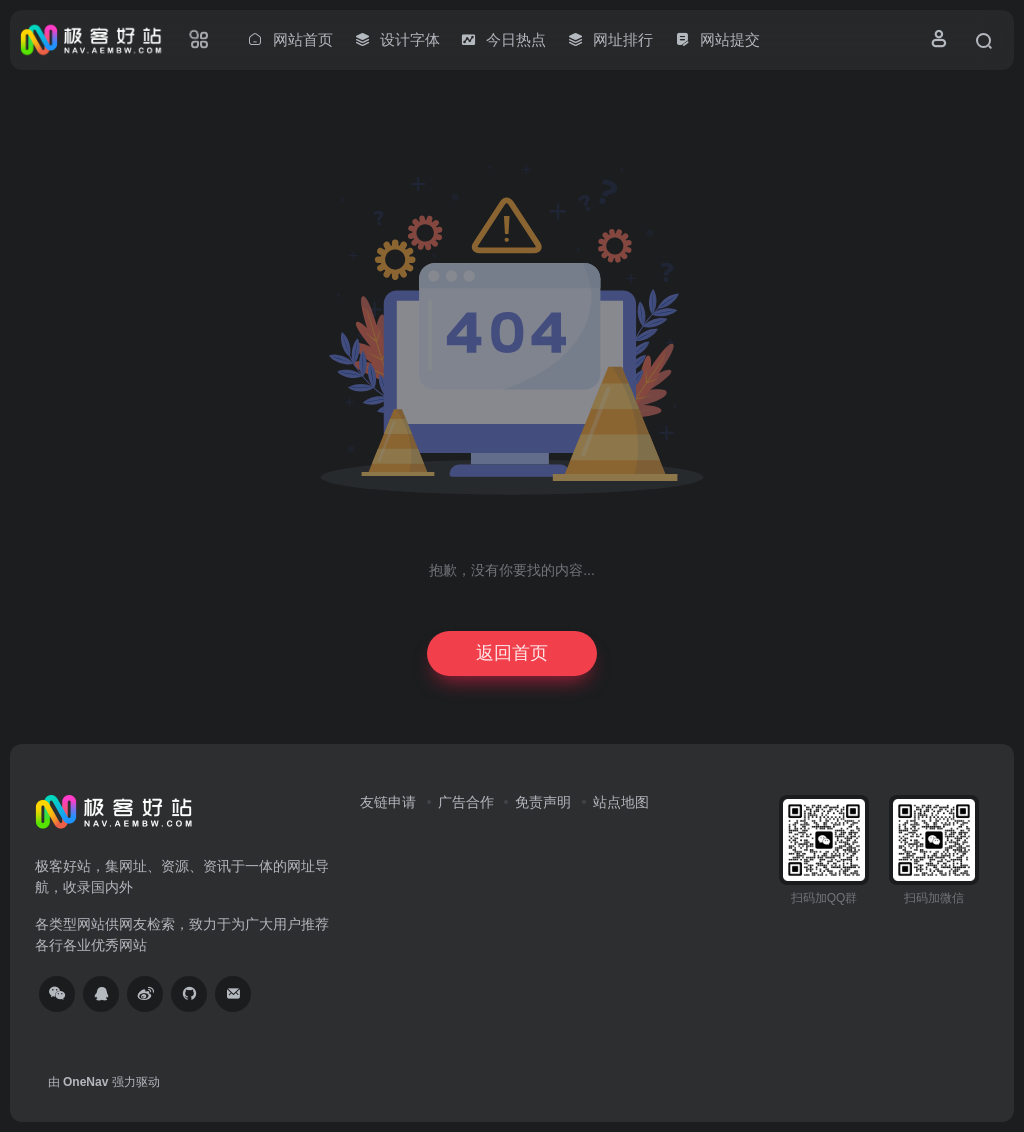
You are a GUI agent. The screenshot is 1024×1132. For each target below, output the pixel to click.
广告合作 (466, 802)
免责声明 (543, 802)
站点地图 (621, 802)
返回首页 (512, 653)
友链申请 (388, 802)
